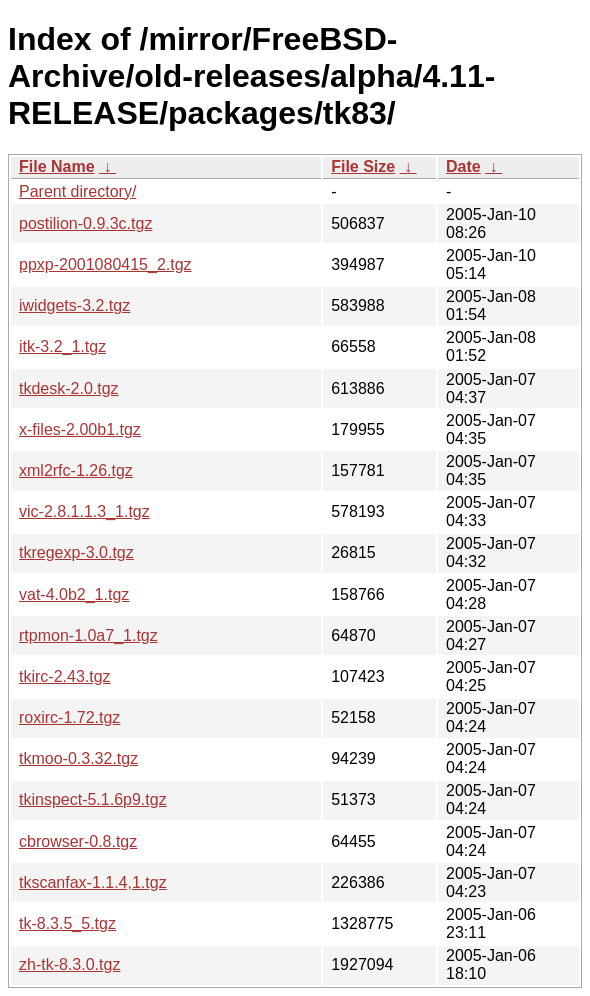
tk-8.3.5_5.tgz (67, 923)
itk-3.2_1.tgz (62, 346)
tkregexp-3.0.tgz (76, 552)
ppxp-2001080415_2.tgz (105, 264)
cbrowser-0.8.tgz (78, 841)
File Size (363, 166)
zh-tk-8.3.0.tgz (69, 964)
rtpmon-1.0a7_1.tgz (88, 635)
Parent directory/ (77, 191)
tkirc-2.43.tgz (65, 676)
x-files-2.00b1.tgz (80, 429)
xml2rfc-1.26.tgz (76, 470)
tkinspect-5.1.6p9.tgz (93, 799)
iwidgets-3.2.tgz (74, 305)
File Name (57, 166)
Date (463, 166)
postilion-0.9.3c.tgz (85, 223)
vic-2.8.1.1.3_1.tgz (84, 511)
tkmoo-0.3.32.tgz (78, 758)
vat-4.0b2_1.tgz (74, 594)
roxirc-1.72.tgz (69, 717)
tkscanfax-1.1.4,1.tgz (93, 882)
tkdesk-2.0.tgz (69, 388)
